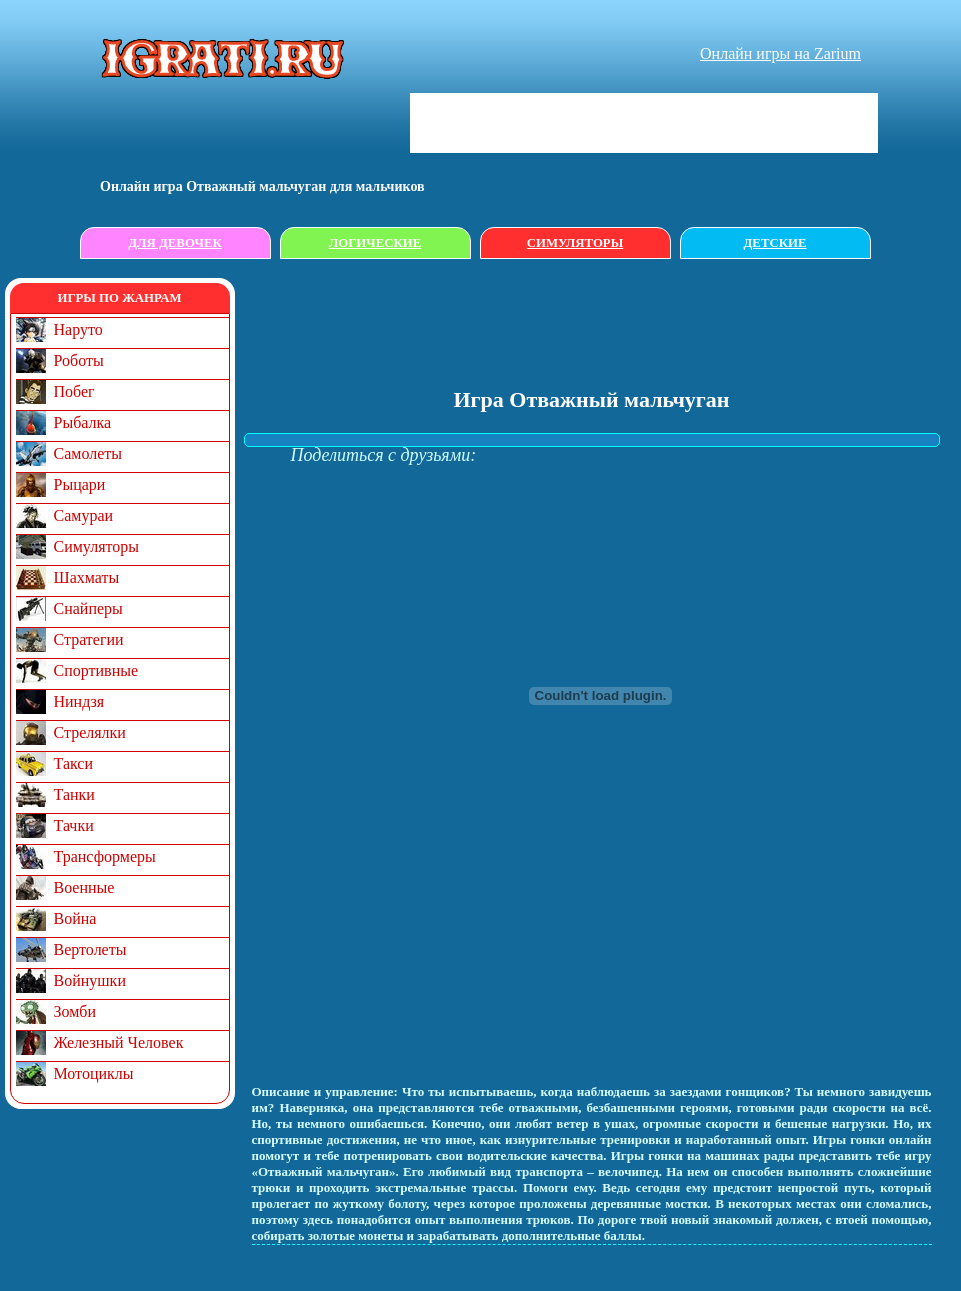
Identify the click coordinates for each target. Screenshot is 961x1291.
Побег (74, 391)
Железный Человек (119, 1042)
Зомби (75, 1011)
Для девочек (175, 243)
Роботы (79, 360)
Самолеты (88, 453)
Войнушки (90, 980)
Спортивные (96, 670)
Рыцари (80, 484)
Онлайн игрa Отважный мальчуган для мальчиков (262, 186)
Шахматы (87, 577)
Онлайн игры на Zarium (780, 53)
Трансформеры (105, 856)
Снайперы (88, 608)
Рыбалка (83, 422)
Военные (84, 887)
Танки (74, 794)
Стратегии (89, 639)
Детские (775, 243)
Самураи (84, 515)
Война (75, 918)
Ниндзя (79, 701)
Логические (375, 243)
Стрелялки (90, 732)
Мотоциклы (94, 1073)
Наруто (78, 329)
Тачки (74, 825)
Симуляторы (575, 243)
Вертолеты (90, 949)
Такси (74, 763)
